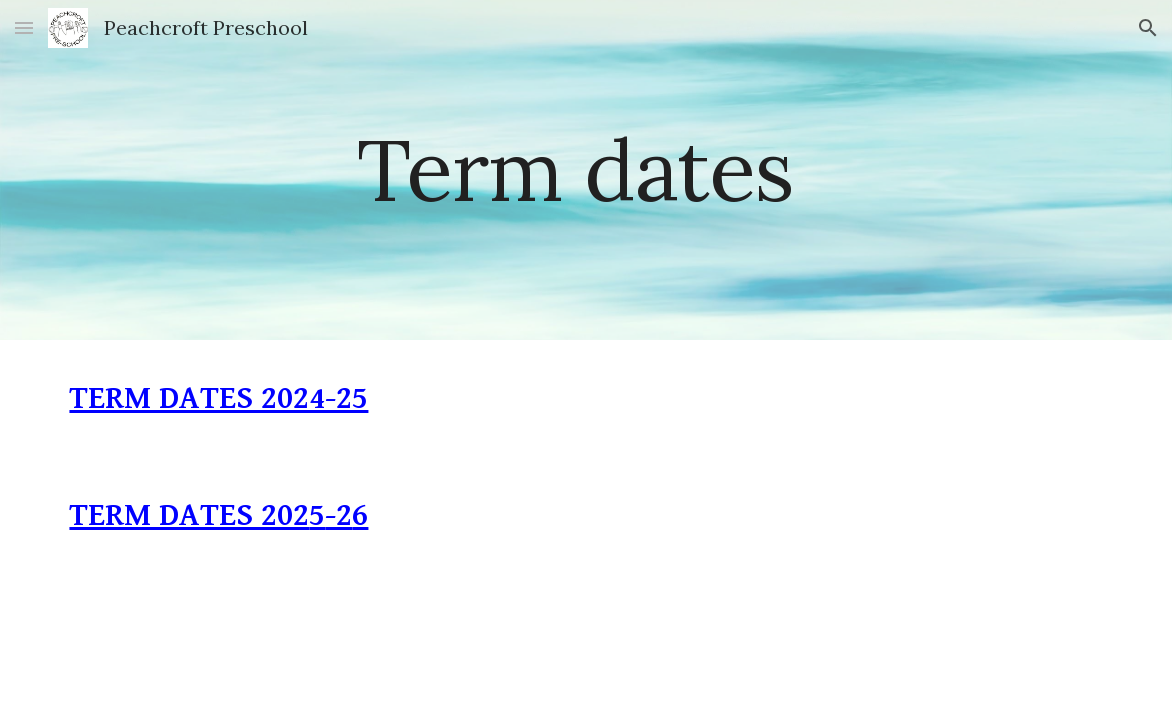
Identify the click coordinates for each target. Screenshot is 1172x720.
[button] (24, 27)
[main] (586, 169)
